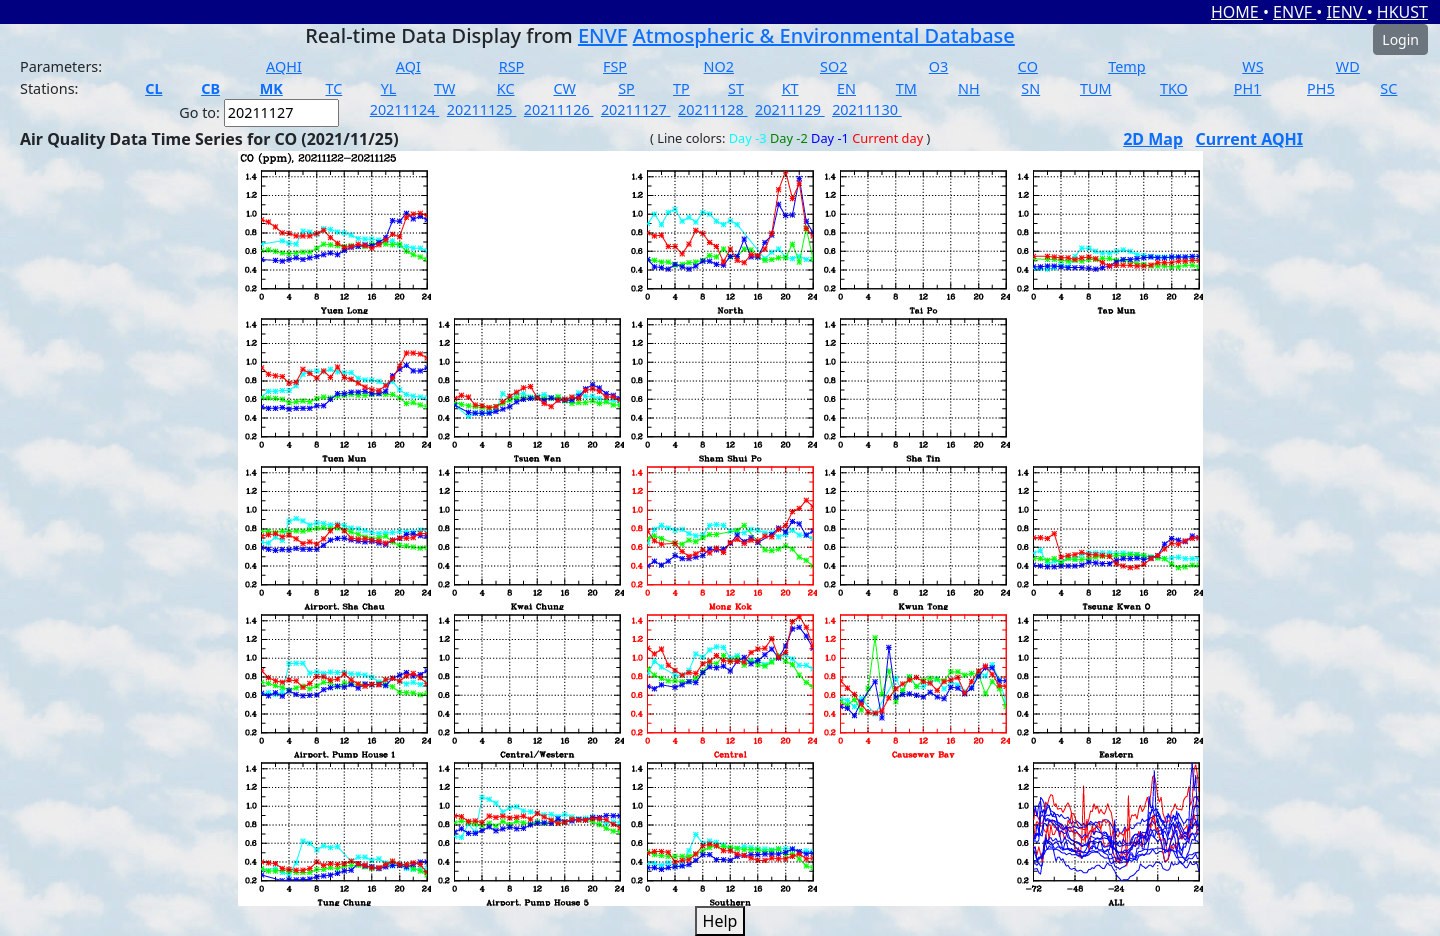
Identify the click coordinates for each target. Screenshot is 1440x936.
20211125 (482, 109)
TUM (1096, 88)
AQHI (284, 66)
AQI (408, 66)
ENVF (1294, 12)
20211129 (790, 109)
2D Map (1153, 139)
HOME (1237, 12)
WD (1348, 66)
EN (846, 88)
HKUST (1402, 12)
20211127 (636, 109)
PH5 (1321, 88)
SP (626, 88)
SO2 (833, 66)
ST (736, 88)
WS (1252, 66)
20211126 (559, 109)
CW (564, 88)
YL (389, 88)
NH (969, 88)
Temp (1126, 66)
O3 (938, 66)
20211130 (867, 109)
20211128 (713, 109)
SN (1030, 88)
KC (506, 88)
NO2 (719, 66)
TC (333, 88)
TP (681, 88)
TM (906, 88)
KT (790, 88)
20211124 (405, 109)
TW (444, 88)
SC (1388, 88)
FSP (615, 66)
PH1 (1248, 88)
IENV (1346, 12)
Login (1400, 39)
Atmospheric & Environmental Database (824, 35)
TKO (1174, 88)
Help (720, 921)
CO (1028, 66)
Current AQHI (1250, 139)
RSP (512, 66)
